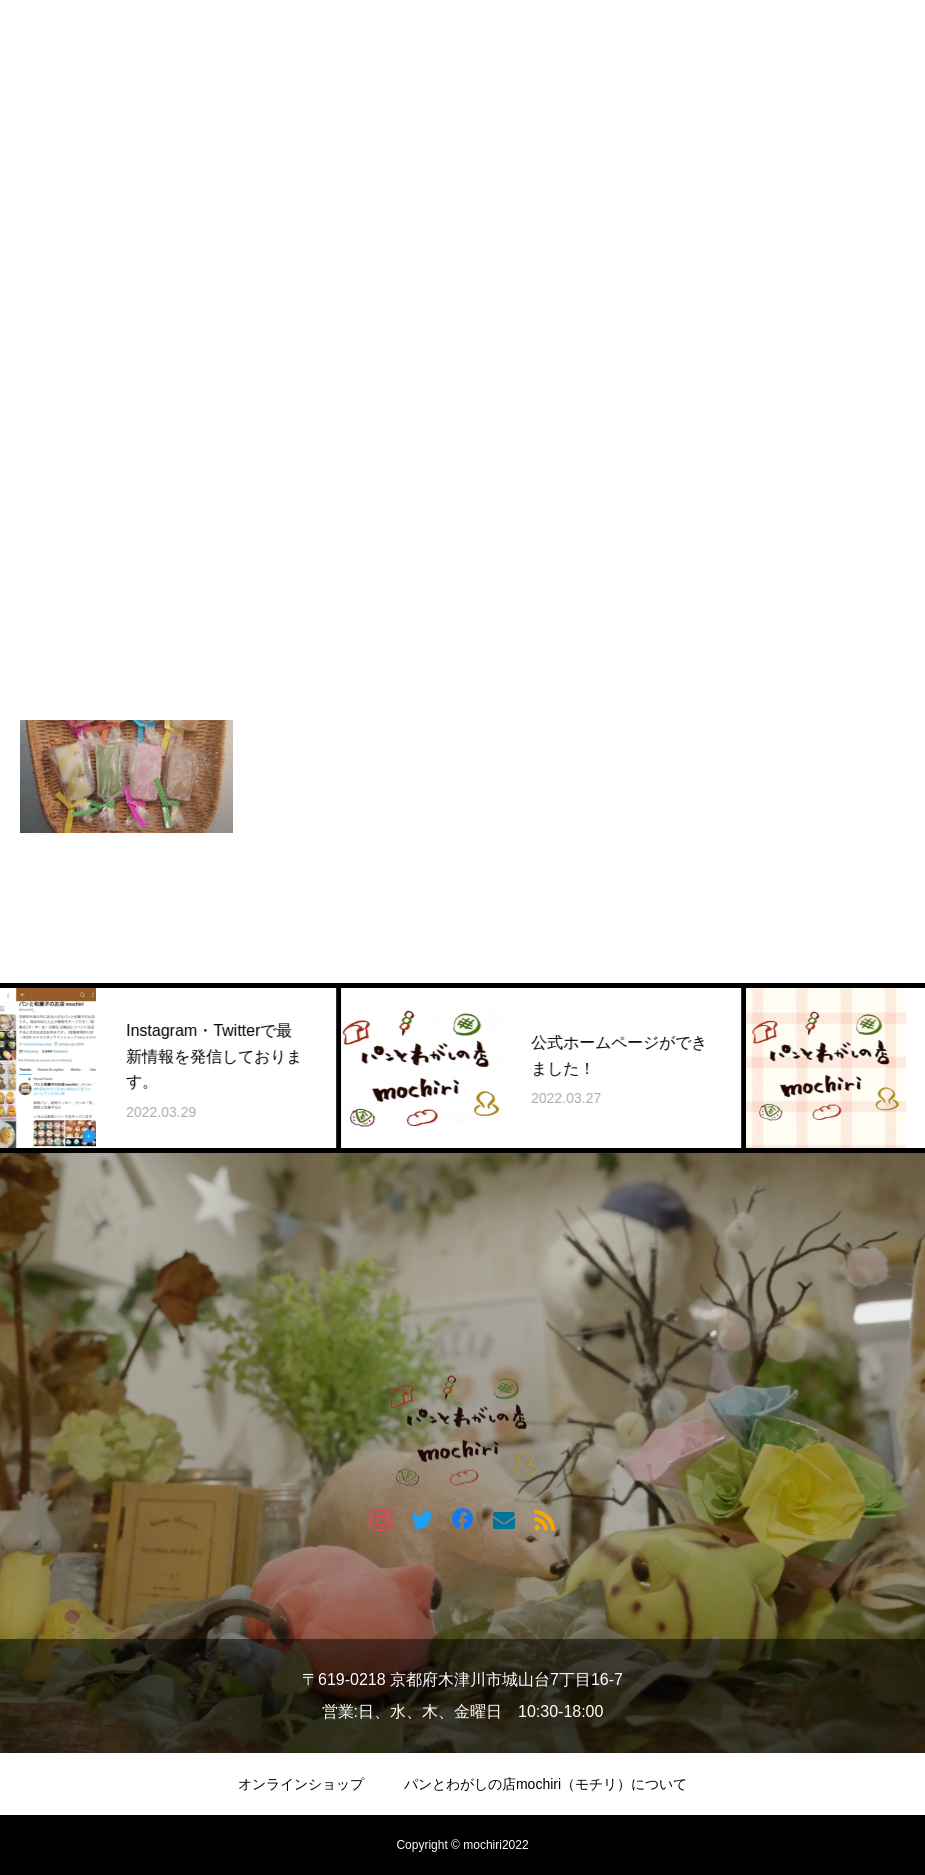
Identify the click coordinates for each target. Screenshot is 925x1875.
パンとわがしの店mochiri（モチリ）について (545, 1784)
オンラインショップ (301, 1784)
